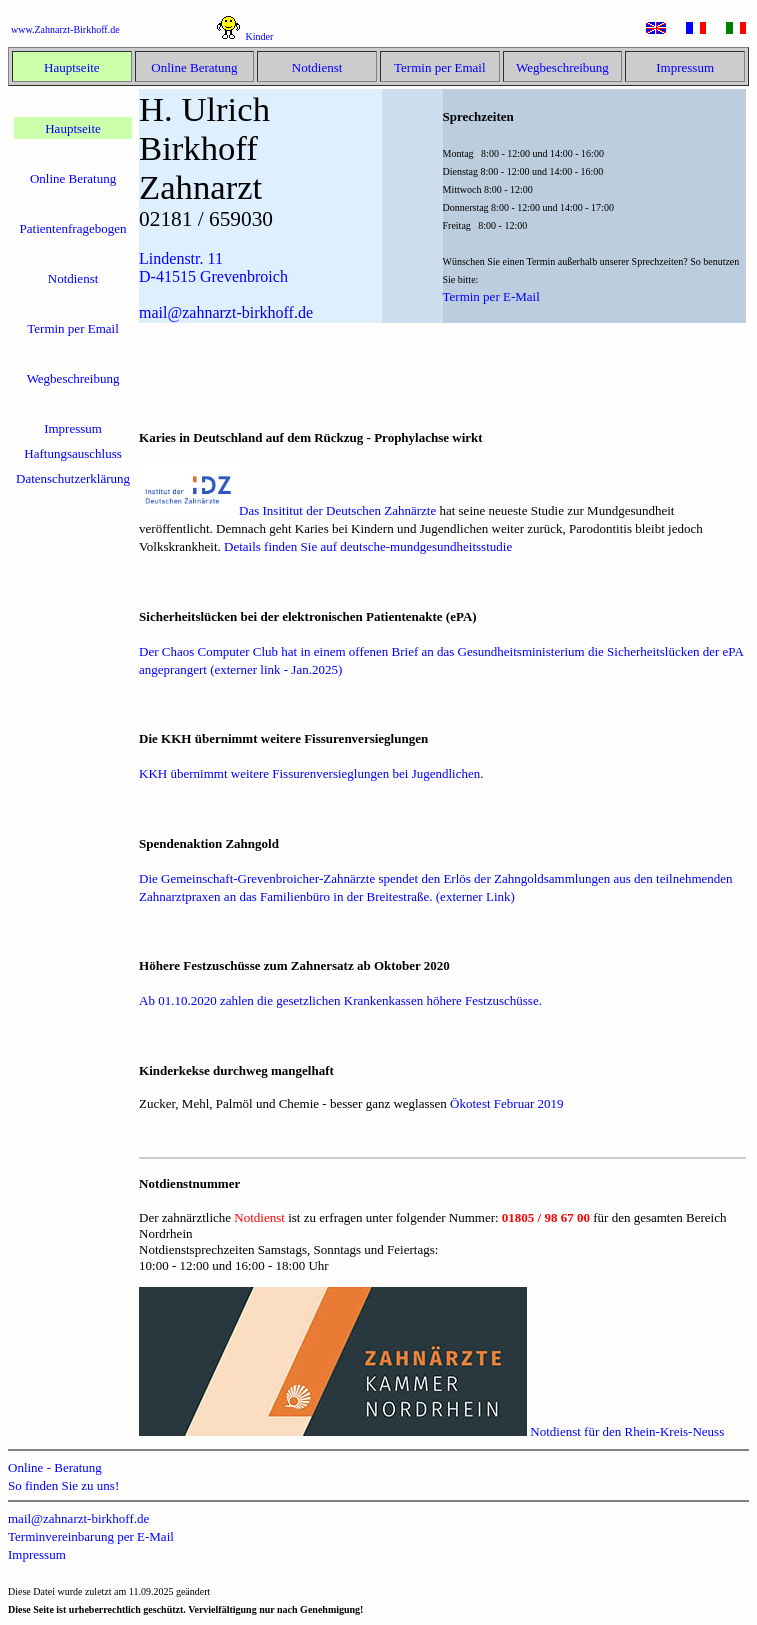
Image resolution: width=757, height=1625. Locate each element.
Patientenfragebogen (73, 228)
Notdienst (317, 67)
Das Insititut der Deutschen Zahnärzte (289, 510)
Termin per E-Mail (491, 296)
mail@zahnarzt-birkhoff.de (78, 1518)
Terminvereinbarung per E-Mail (91, 1536)
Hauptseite (72, 67)
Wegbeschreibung (562, 67)
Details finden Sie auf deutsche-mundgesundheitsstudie (368, 546)
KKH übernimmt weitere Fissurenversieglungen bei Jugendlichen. (311, 773)
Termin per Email (440, 67)
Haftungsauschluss (73, 453)
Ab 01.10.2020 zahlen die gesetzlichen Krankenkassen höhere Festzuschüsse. (340, 1000)
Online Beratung (194, 67)
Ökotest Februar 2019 (506, 1103)
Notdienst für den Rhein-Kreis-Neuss (431, 1431)
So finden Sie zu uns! (63, 1485)
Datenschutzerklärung (73, 478)
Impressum (685, 67)
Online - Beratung (55, 1467)
